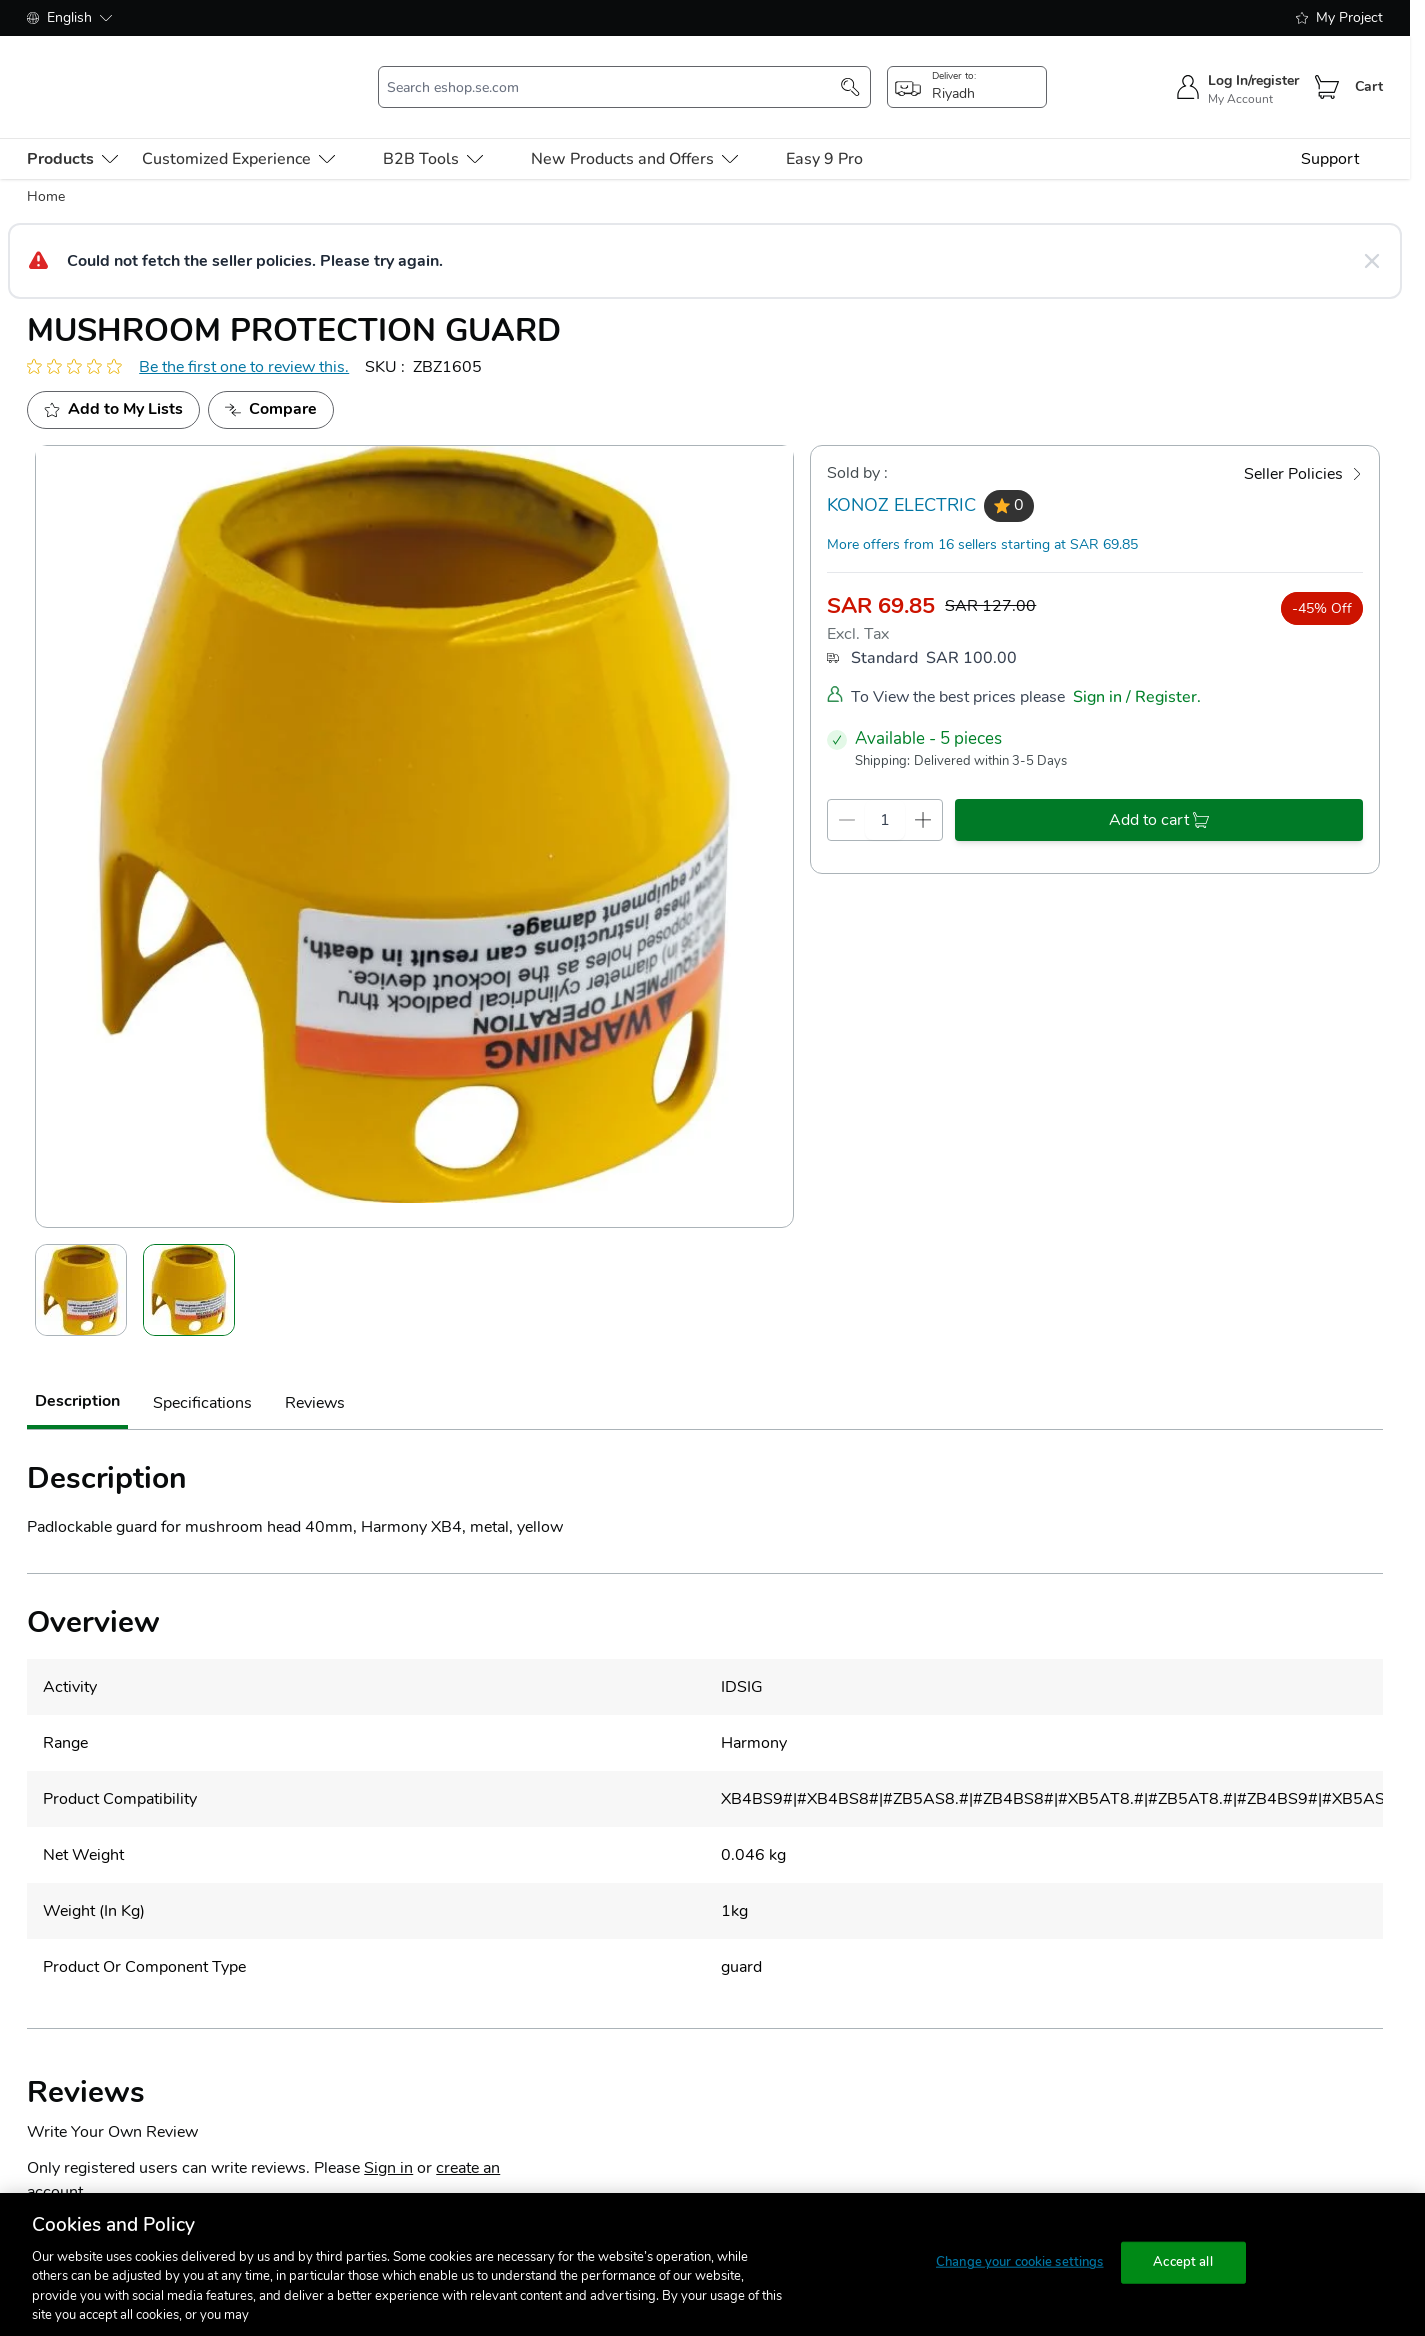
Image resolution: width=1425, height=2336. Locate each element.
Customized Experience (238, 130)
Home (46, 167)
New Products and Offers (634, 130)
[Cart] (1327, 73)
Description (77, 1373)
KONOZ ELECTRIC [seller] (901, 477)
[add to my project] (113, 381)
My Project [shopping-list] (1339, 17)
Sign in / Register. (1137, 669)
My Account (1240, 85)
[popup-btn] (967, 73)
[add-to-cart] (1159, 791)
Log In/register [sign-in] (1253, 66)
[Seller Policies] (1303, 445)
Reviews (315, 1375)
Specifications (202, 1375)
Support (1330, 130)
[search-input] (614, 73)
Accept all (1182, 2262)
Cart (1369, 72)
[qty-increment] (923, 791)
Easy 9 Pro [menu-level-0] (824, 130)
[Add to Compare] (271, 381)
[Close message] (1372, 232)
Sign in (388, 2139)
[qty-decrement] (846, 791)
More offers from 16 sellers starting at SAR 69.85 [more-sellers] (982, 515)
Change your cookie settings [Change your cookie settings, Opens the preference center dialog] (1020, 2262)
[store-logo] (138, 72)
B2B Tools (433, 130)
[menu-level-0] (72, 130)
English (69, 17)
